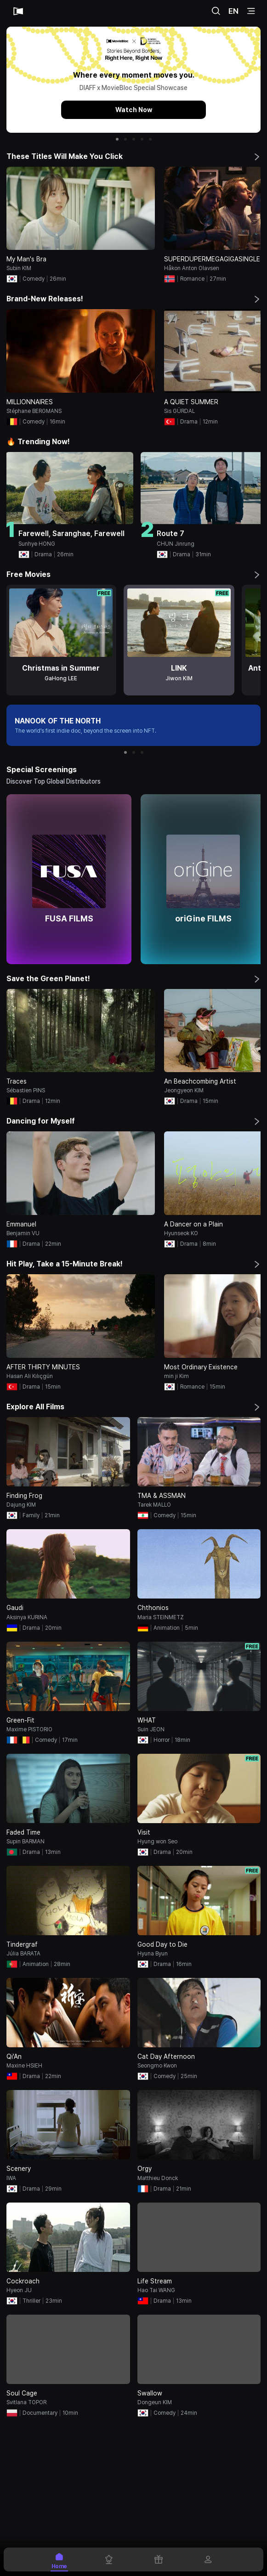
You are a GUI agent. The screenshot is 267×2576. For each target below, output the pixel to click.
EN (233, 11)
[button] (117, 139)
